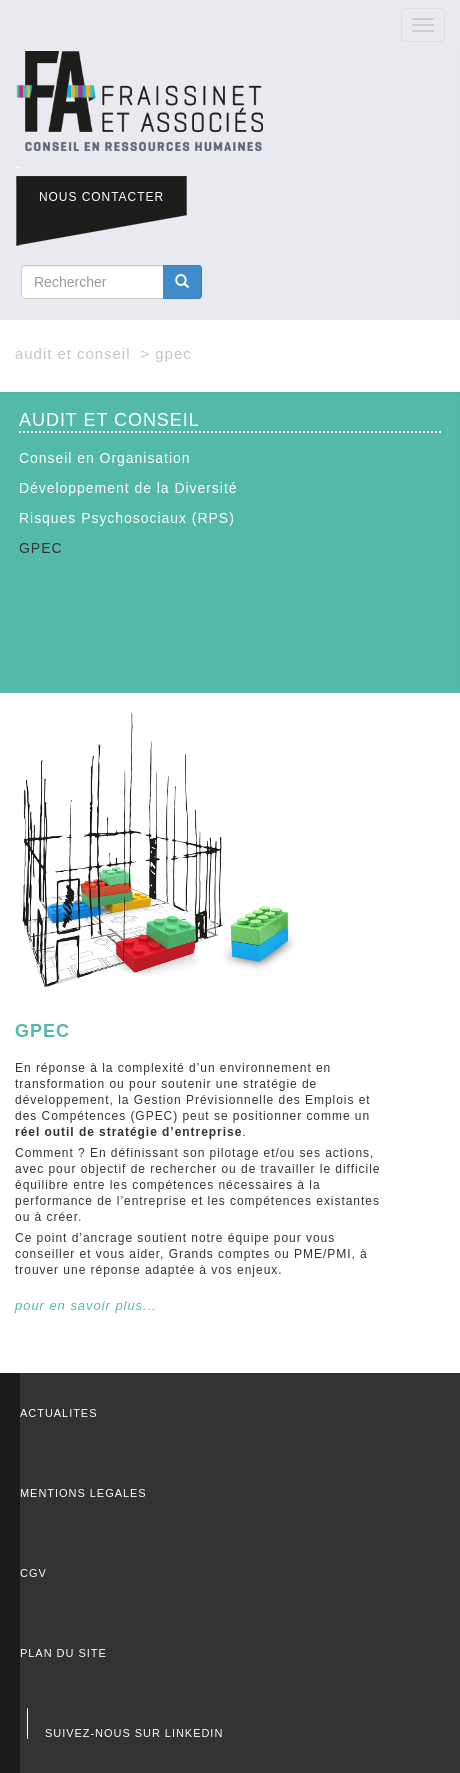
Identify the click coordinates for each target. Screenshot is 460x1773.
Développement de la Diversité (128, 488)
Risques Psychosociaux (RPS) (127, 518)
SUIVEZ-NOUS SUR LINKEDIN (134, 1733)
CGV (33, 1573)
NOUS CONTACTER (101, 197)
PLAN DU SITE (63, 1653)
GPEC (41, 548)
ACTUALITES (58, 1413)
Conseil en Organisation (105, 458)
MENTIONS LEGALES (83, 1493)
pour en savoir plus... (86, 1305)
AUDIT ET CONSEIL (72, 353)
